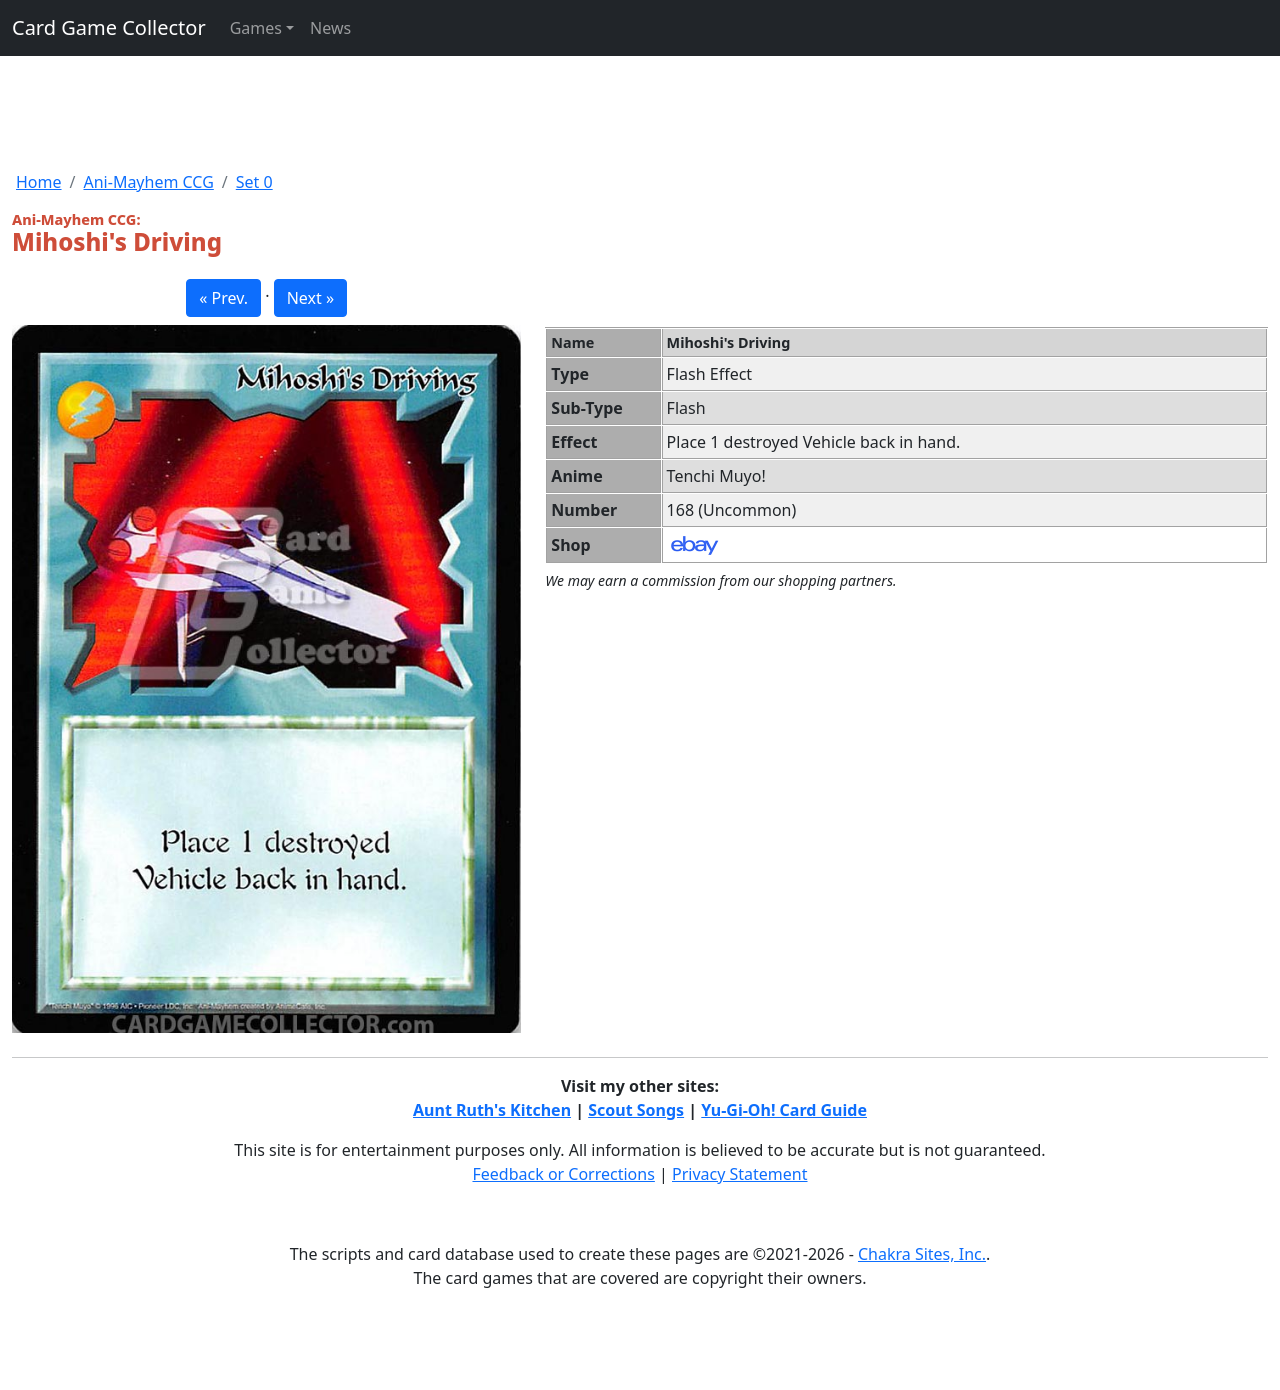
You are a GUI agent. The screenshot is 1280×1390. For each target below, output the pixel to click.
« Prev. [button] (223, 298)
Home (39, 182)
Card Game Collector (109, 27)
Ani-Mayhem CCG (148, 182)
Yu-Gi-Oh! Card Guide (784, 1110)
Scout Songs (636, 1110)
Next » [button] (310, 298)
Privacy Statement (740, 1174)
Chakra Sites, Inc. (922, 1254)
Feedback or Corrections (563, 1174)
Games (256, 28)
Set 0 (254, 182)
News (330, 28)
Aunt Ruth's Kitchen (492, 1110)
